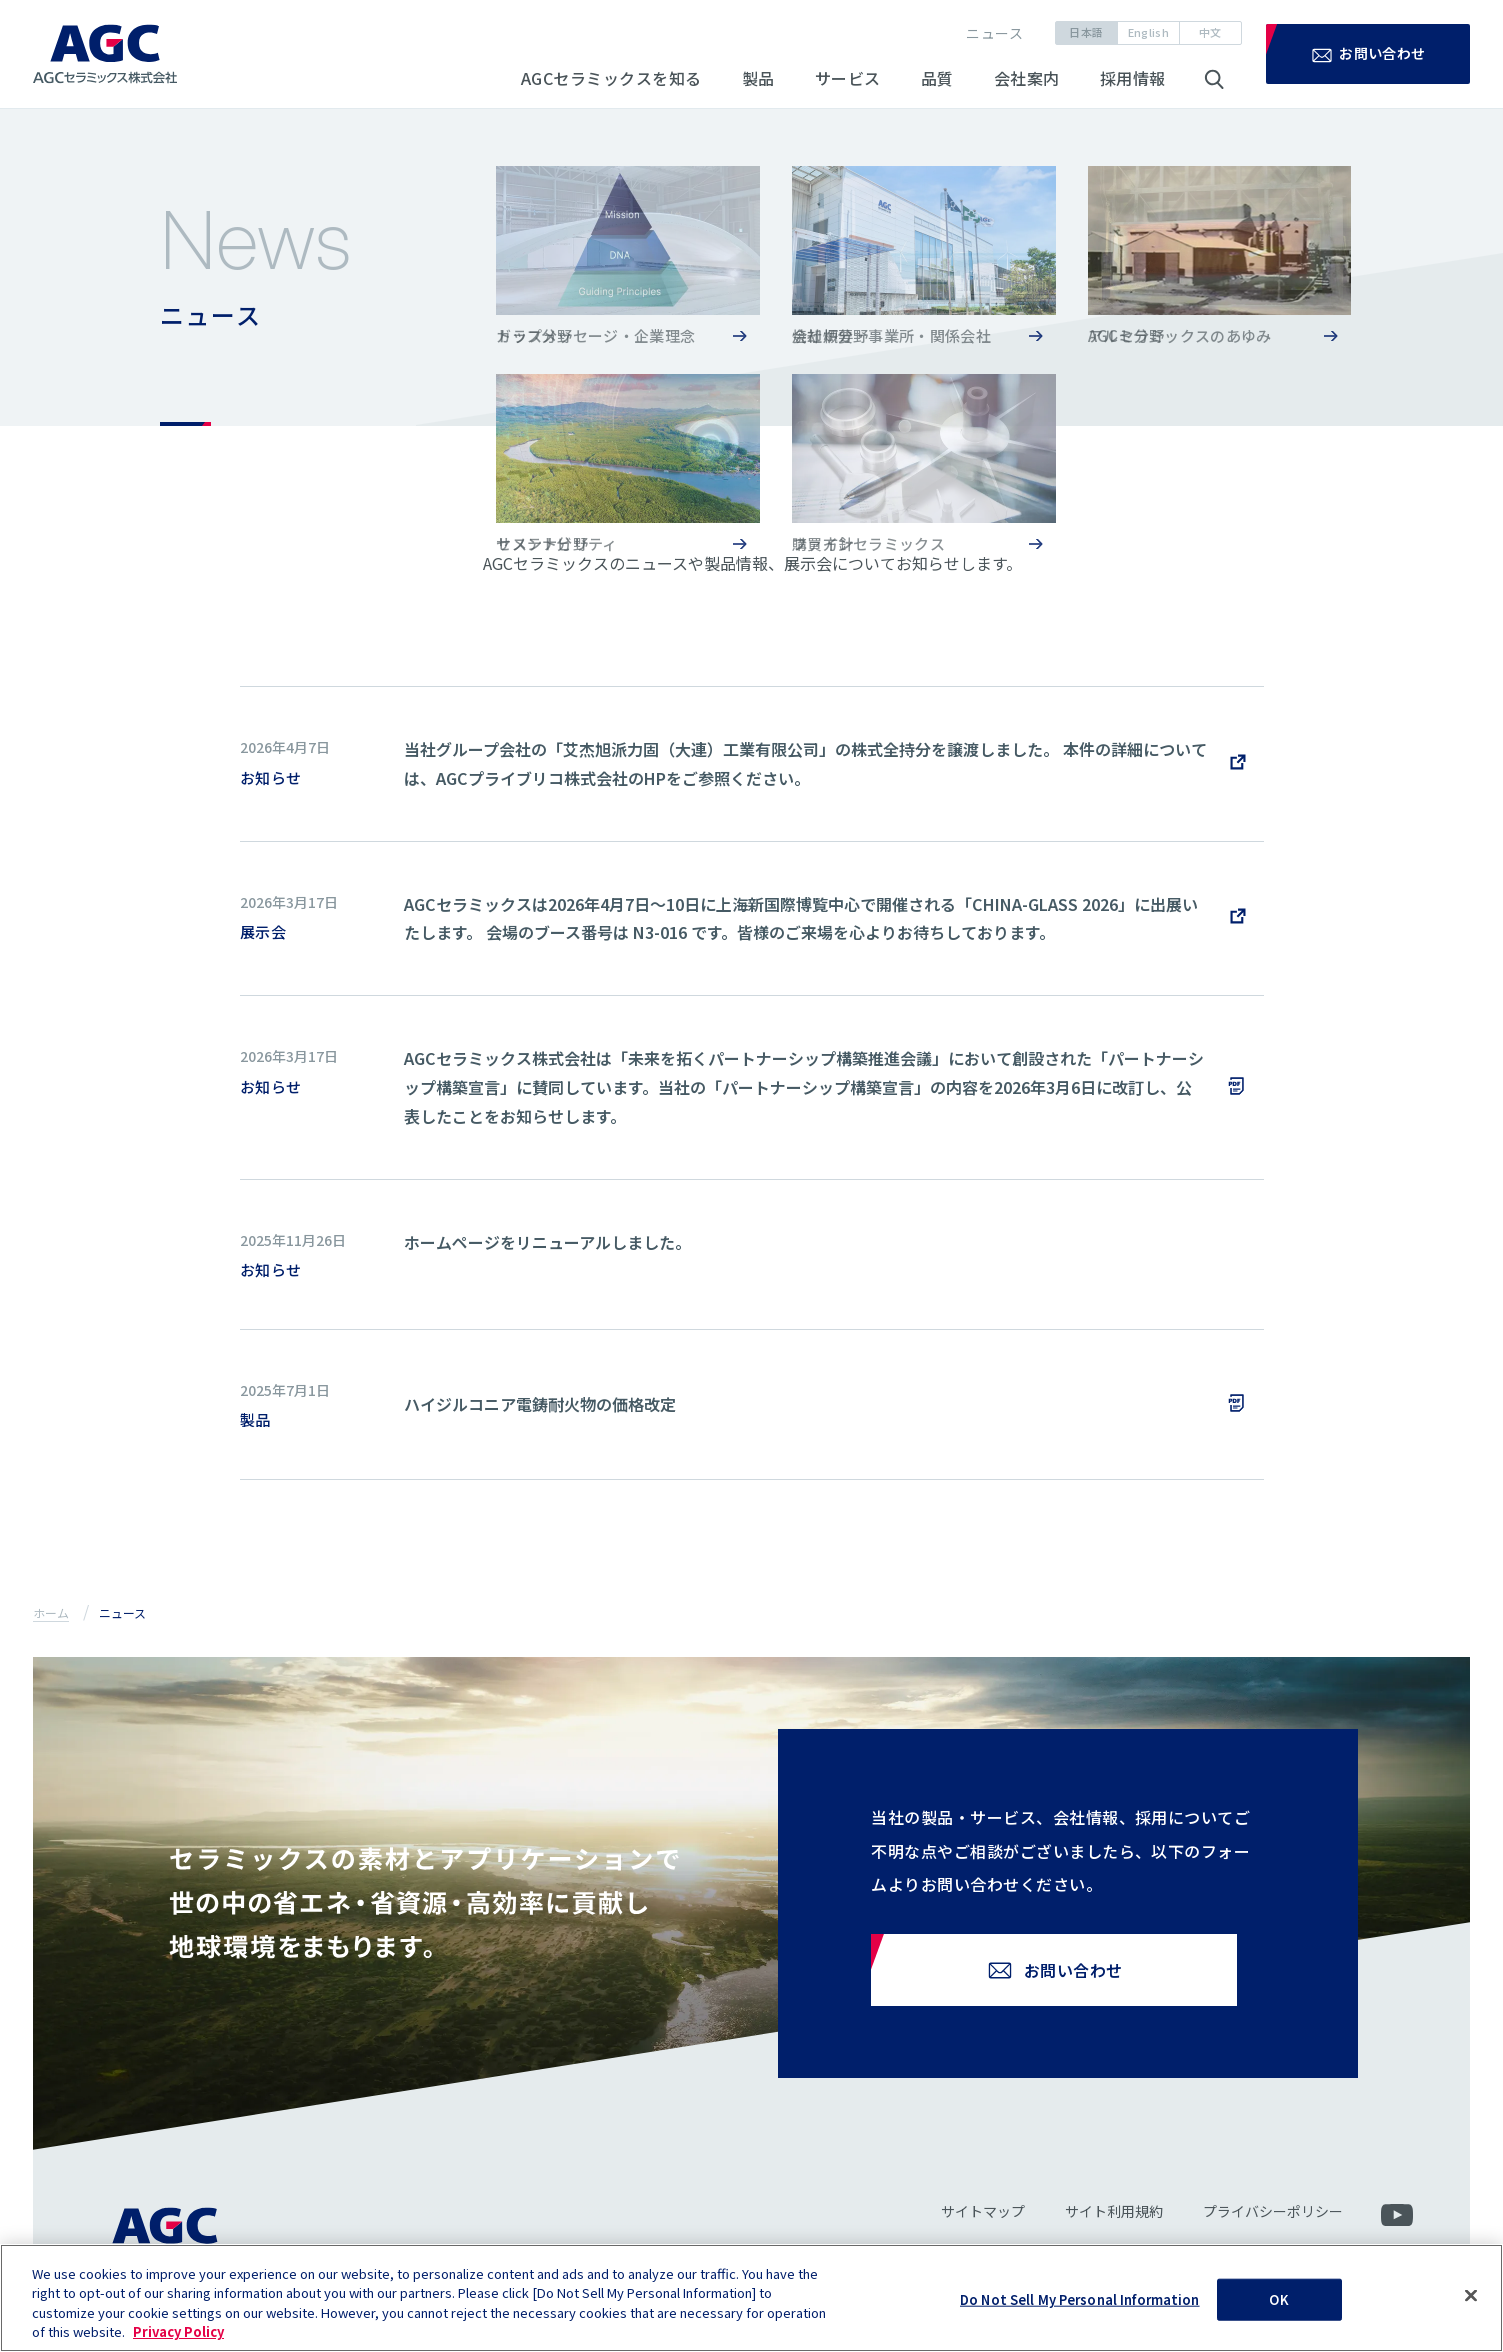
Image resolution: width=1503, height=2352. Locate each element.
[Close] (1471, 2307)
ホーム (51, 1612)
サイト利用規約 (1113, 2226)
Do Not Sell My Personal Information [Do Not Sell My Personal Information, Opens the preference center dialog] (1080, 2310)
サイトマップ (982, 2226)
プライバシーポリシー (1272, 2226)
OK (1278, 2310)
